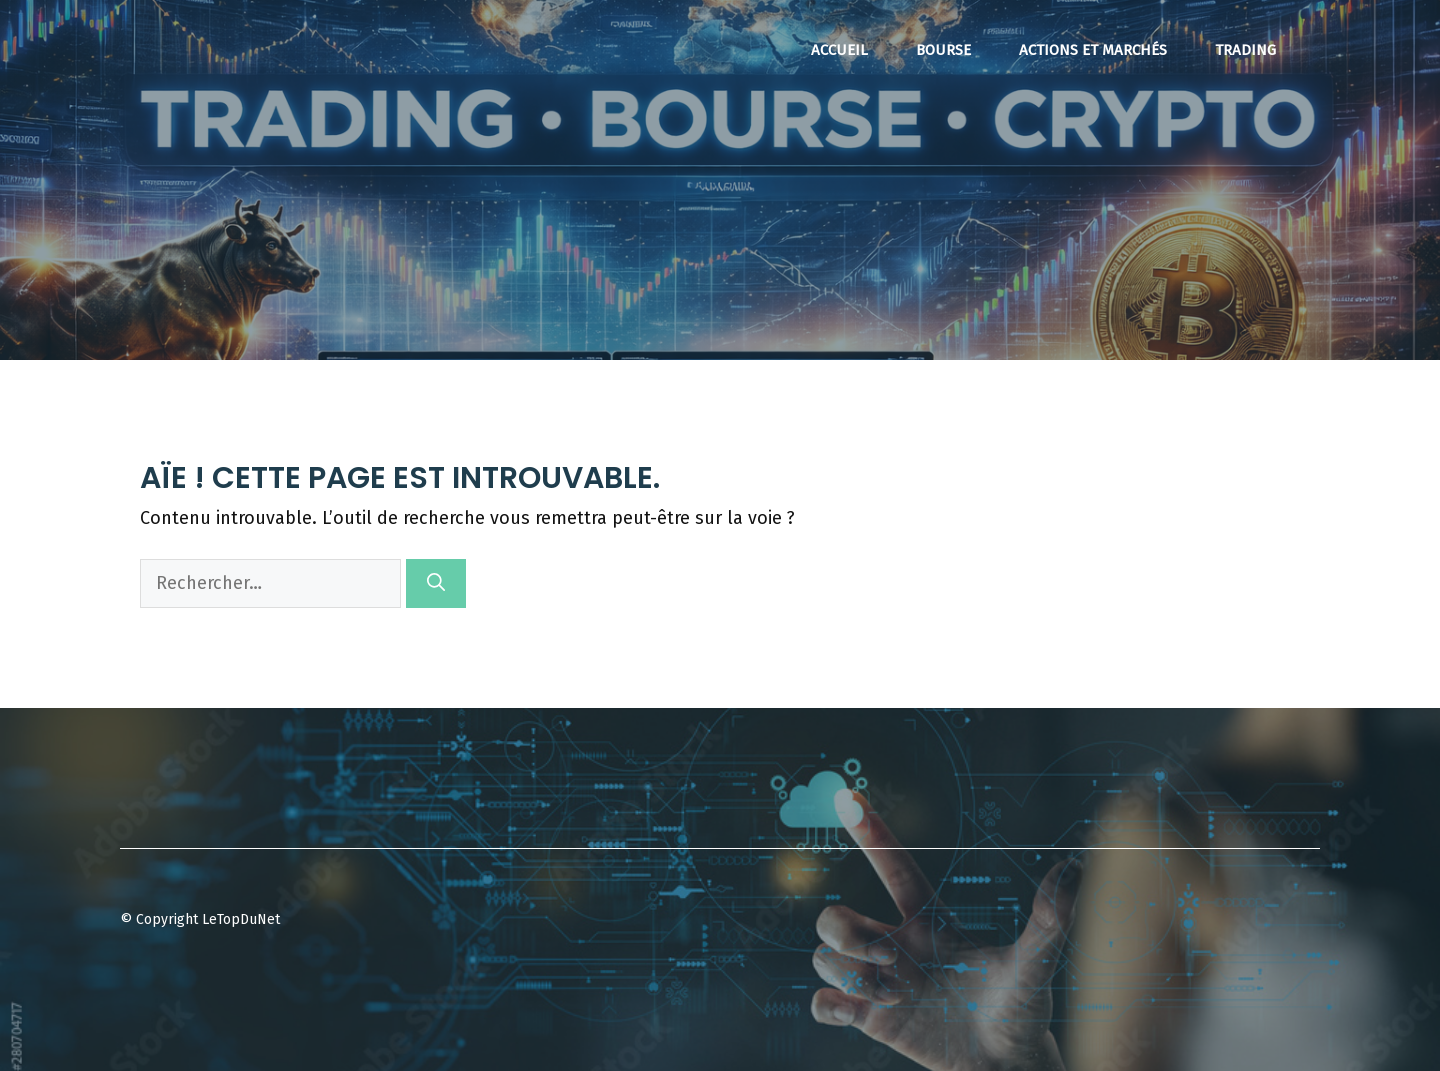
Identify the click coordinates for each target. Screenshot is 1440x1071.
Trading (1245, 50)
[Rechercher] (436, 583)
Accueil (839, 50)
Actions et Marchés (1093, 50)
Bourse (943, 50)
